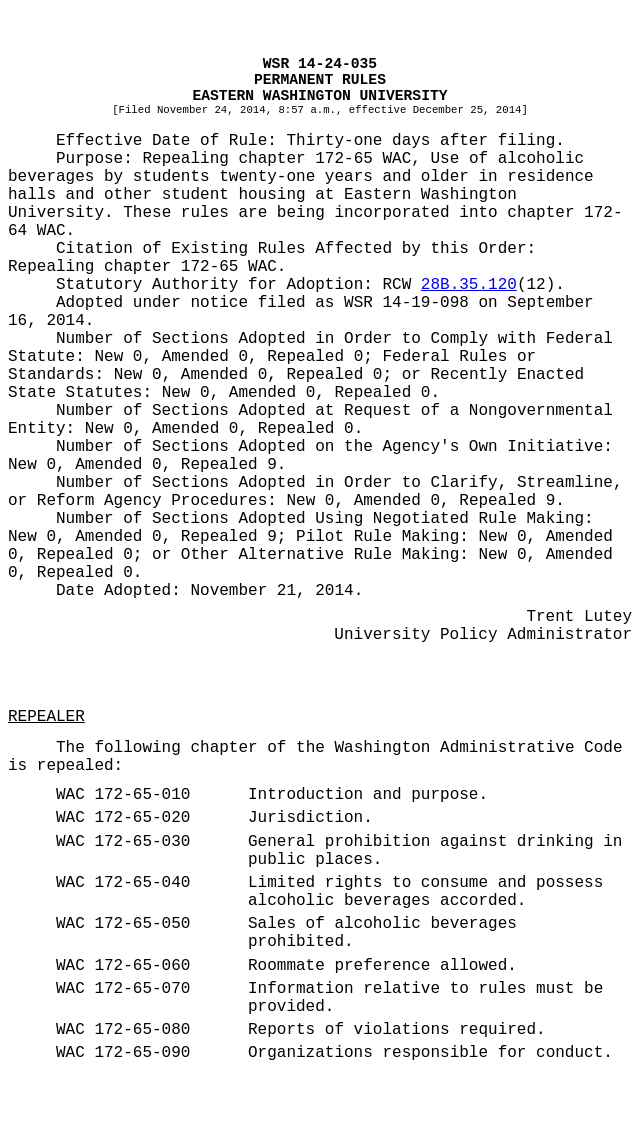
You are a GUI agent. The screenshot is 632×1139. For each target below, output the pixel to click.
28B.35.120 (469, 285)
